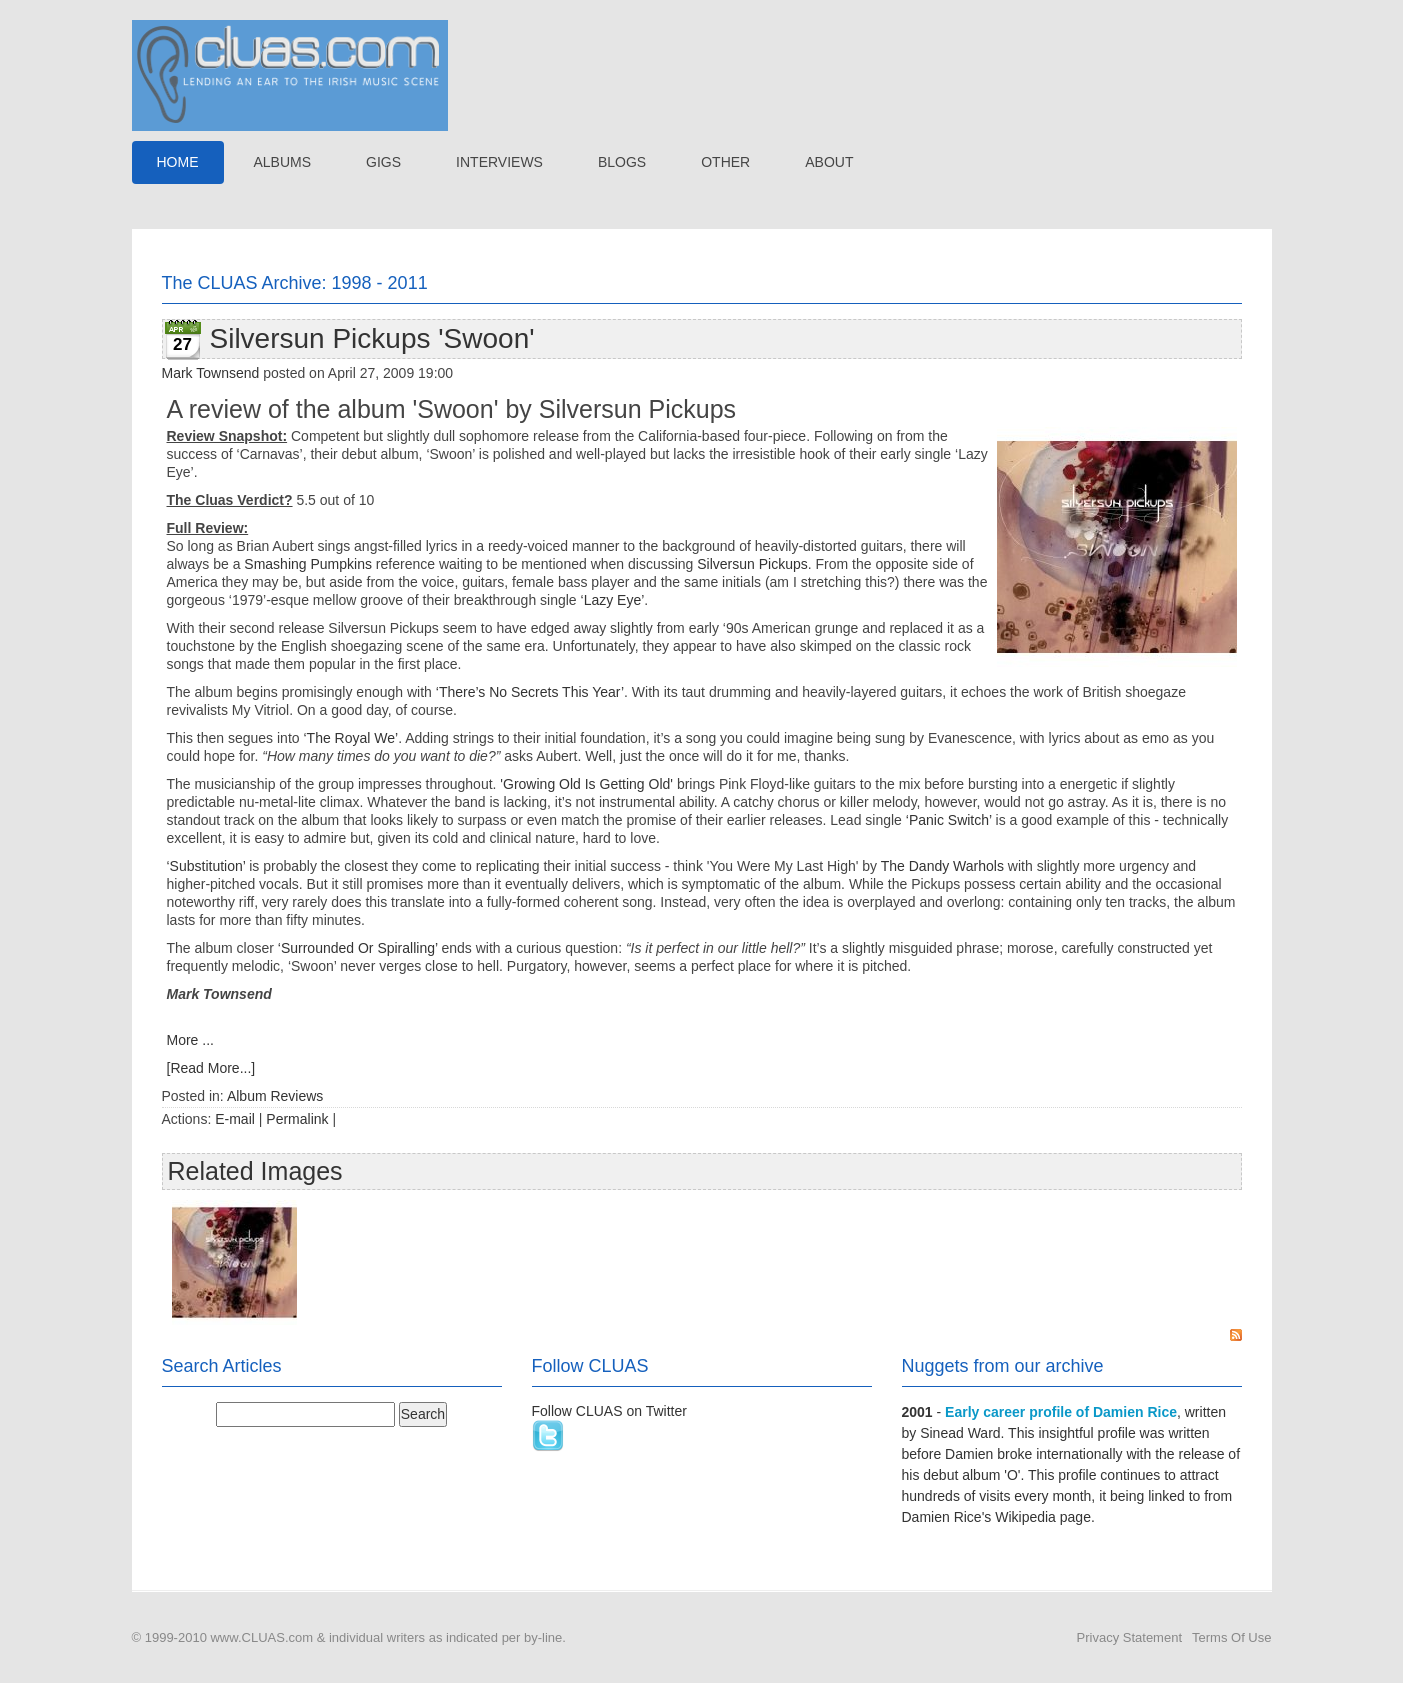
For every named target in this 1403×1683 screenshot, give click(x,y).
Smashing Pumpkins (308, 564)
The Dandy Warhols (942, 866)
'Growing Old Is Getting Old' (586, 784)
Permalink (297, 1119)
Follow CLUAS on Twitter (609, 1411)
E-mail (235, 1119)
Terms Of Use (1231, 1637)
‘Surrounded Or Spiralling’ (358, 948)
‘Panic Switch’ (949, 820)
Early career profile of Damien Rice (1061, 1412)
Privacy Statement (1130, 1637)
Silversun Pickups (752, 564)
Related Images (255, 1171)
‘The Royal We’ (350, 738)
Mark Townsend (211, 373)
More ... (190, 1040)
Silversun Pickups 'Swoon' (372, 338)
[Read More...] (211, 1068)
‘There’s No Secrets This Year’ (530, 692)
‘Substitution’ (206, 866)
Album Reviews (275, 1096)
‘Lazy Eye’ (613, 600)
